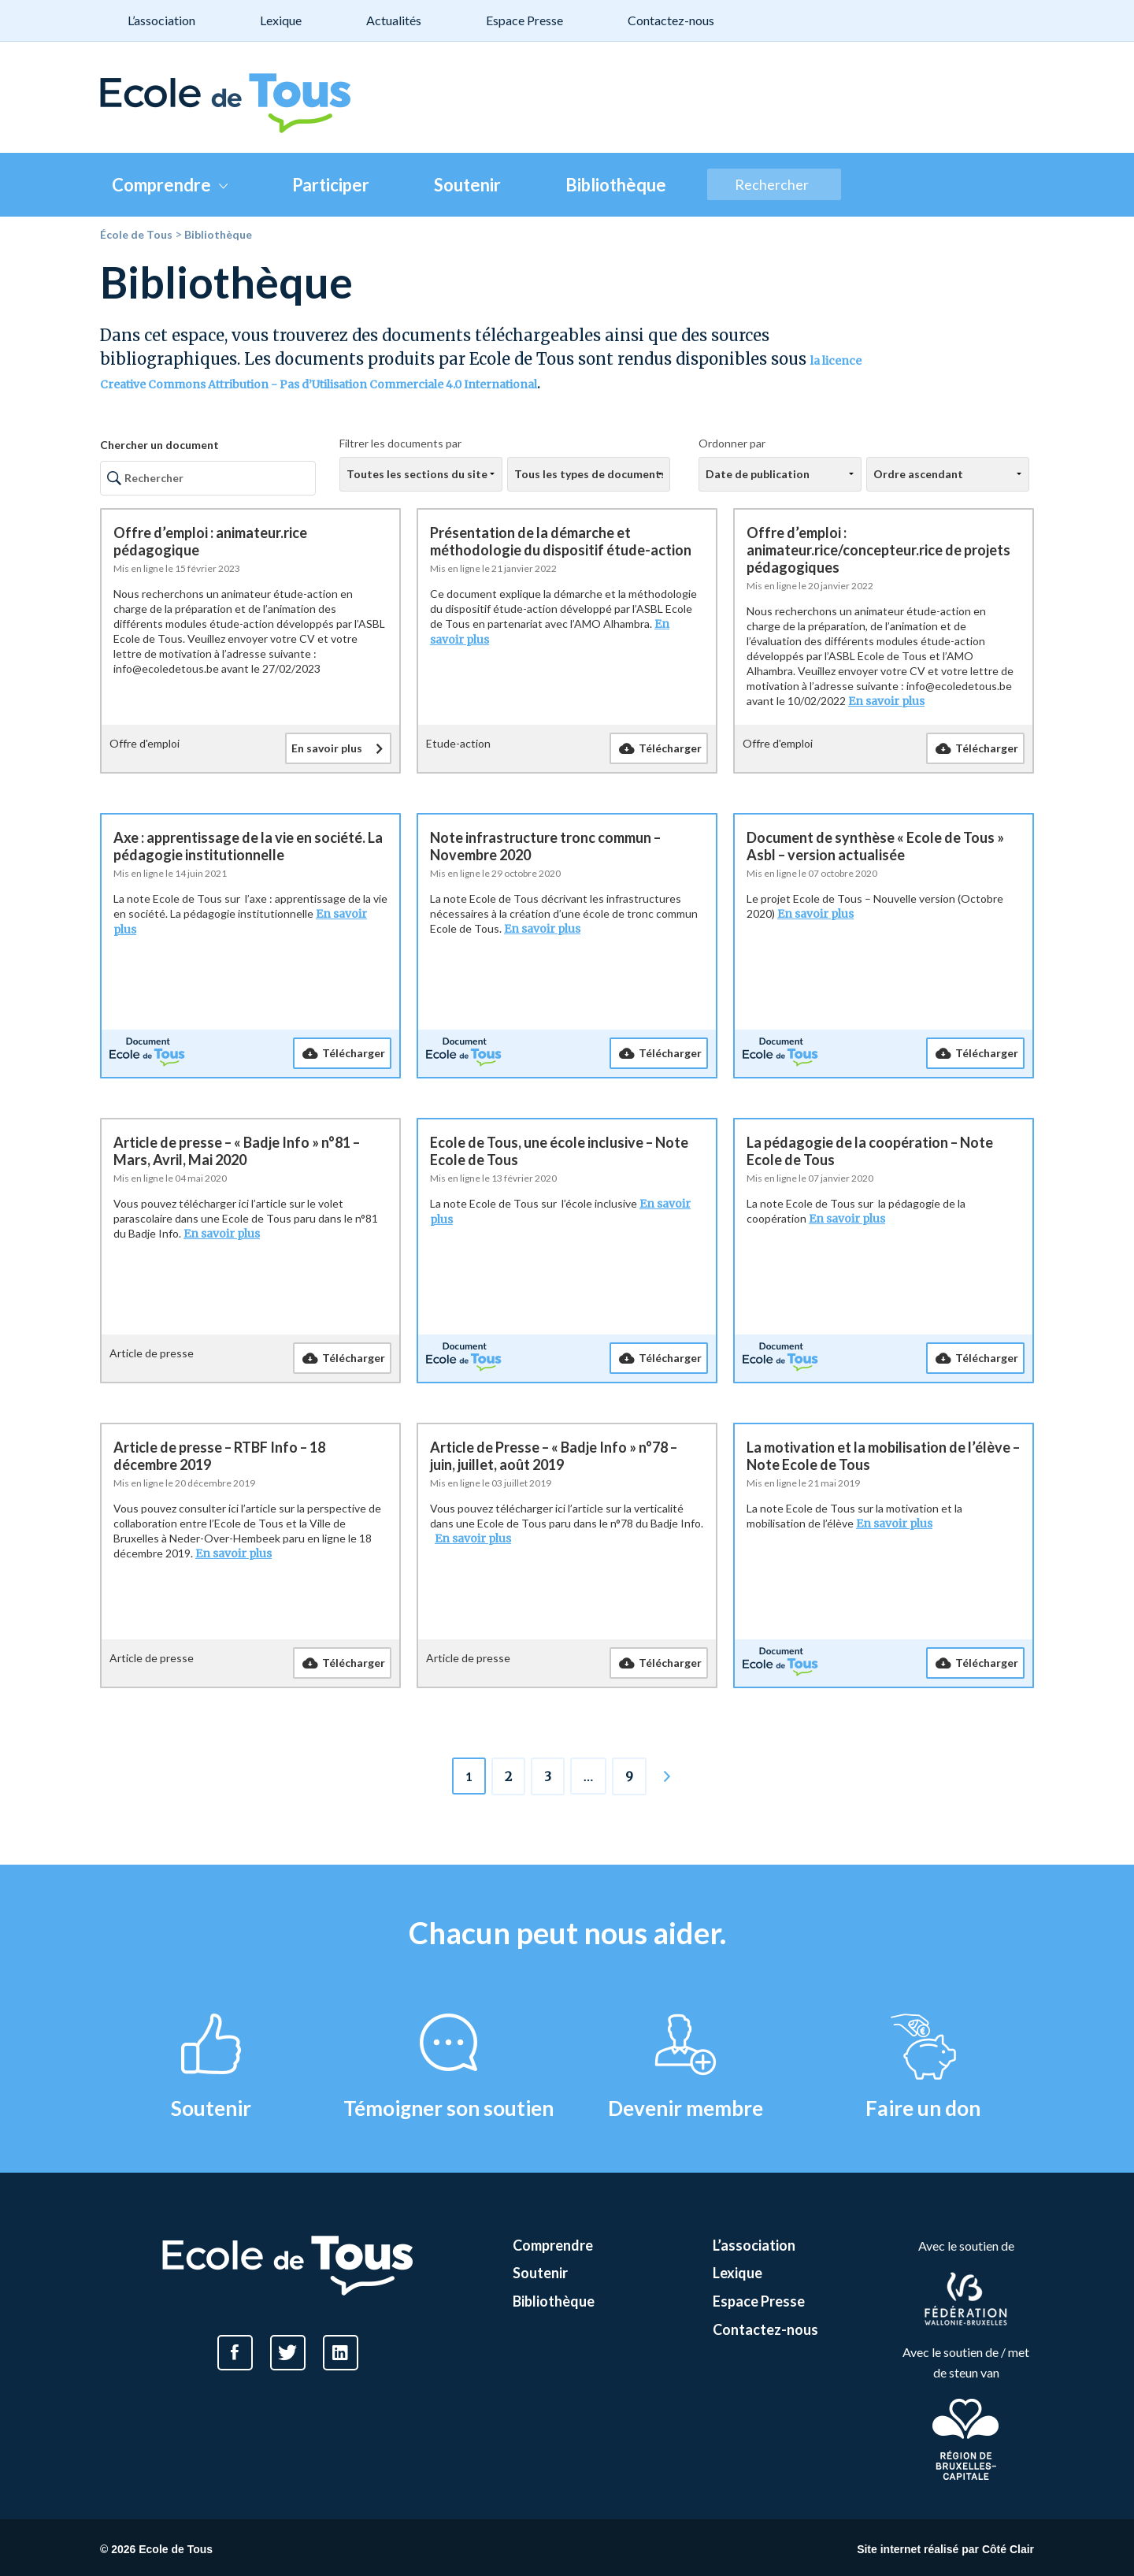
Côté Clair (1008, 2549)
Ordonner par (732, 443)
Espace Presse (524, 20)
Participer (330, 184)
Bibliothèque (615, 184)
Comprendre (170, 184)
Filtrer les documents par (400, 443)
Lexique (281, 20)
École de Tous (136, 234)
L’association (161, 20)
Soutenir (467, 184)
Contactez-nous (671, 20)
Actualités (393, 20)
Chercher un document (159, 444)
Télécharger (670, 748)
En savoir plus (326, 748)
